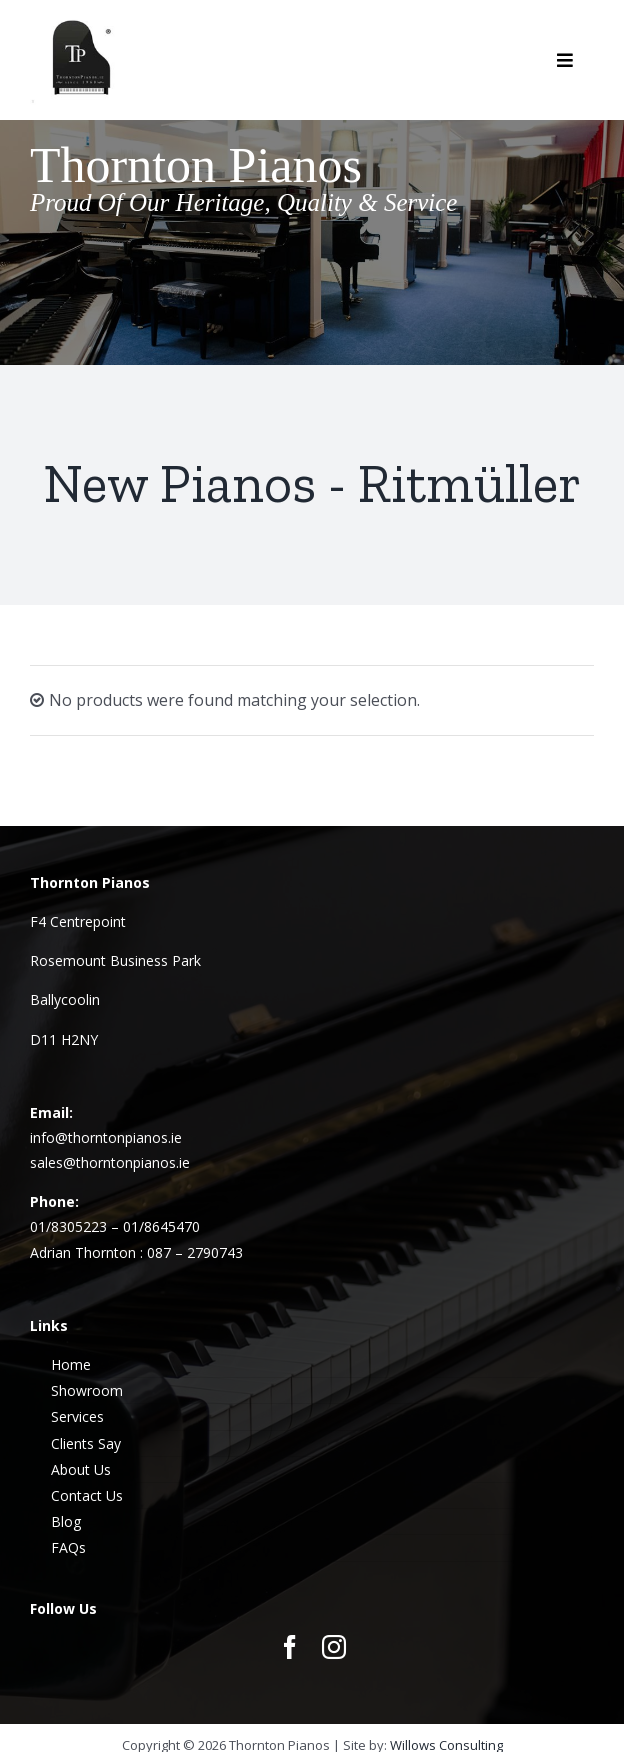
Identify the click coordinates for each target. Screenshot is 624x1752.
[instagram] (334, 1647)
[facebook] (290, 1647)
